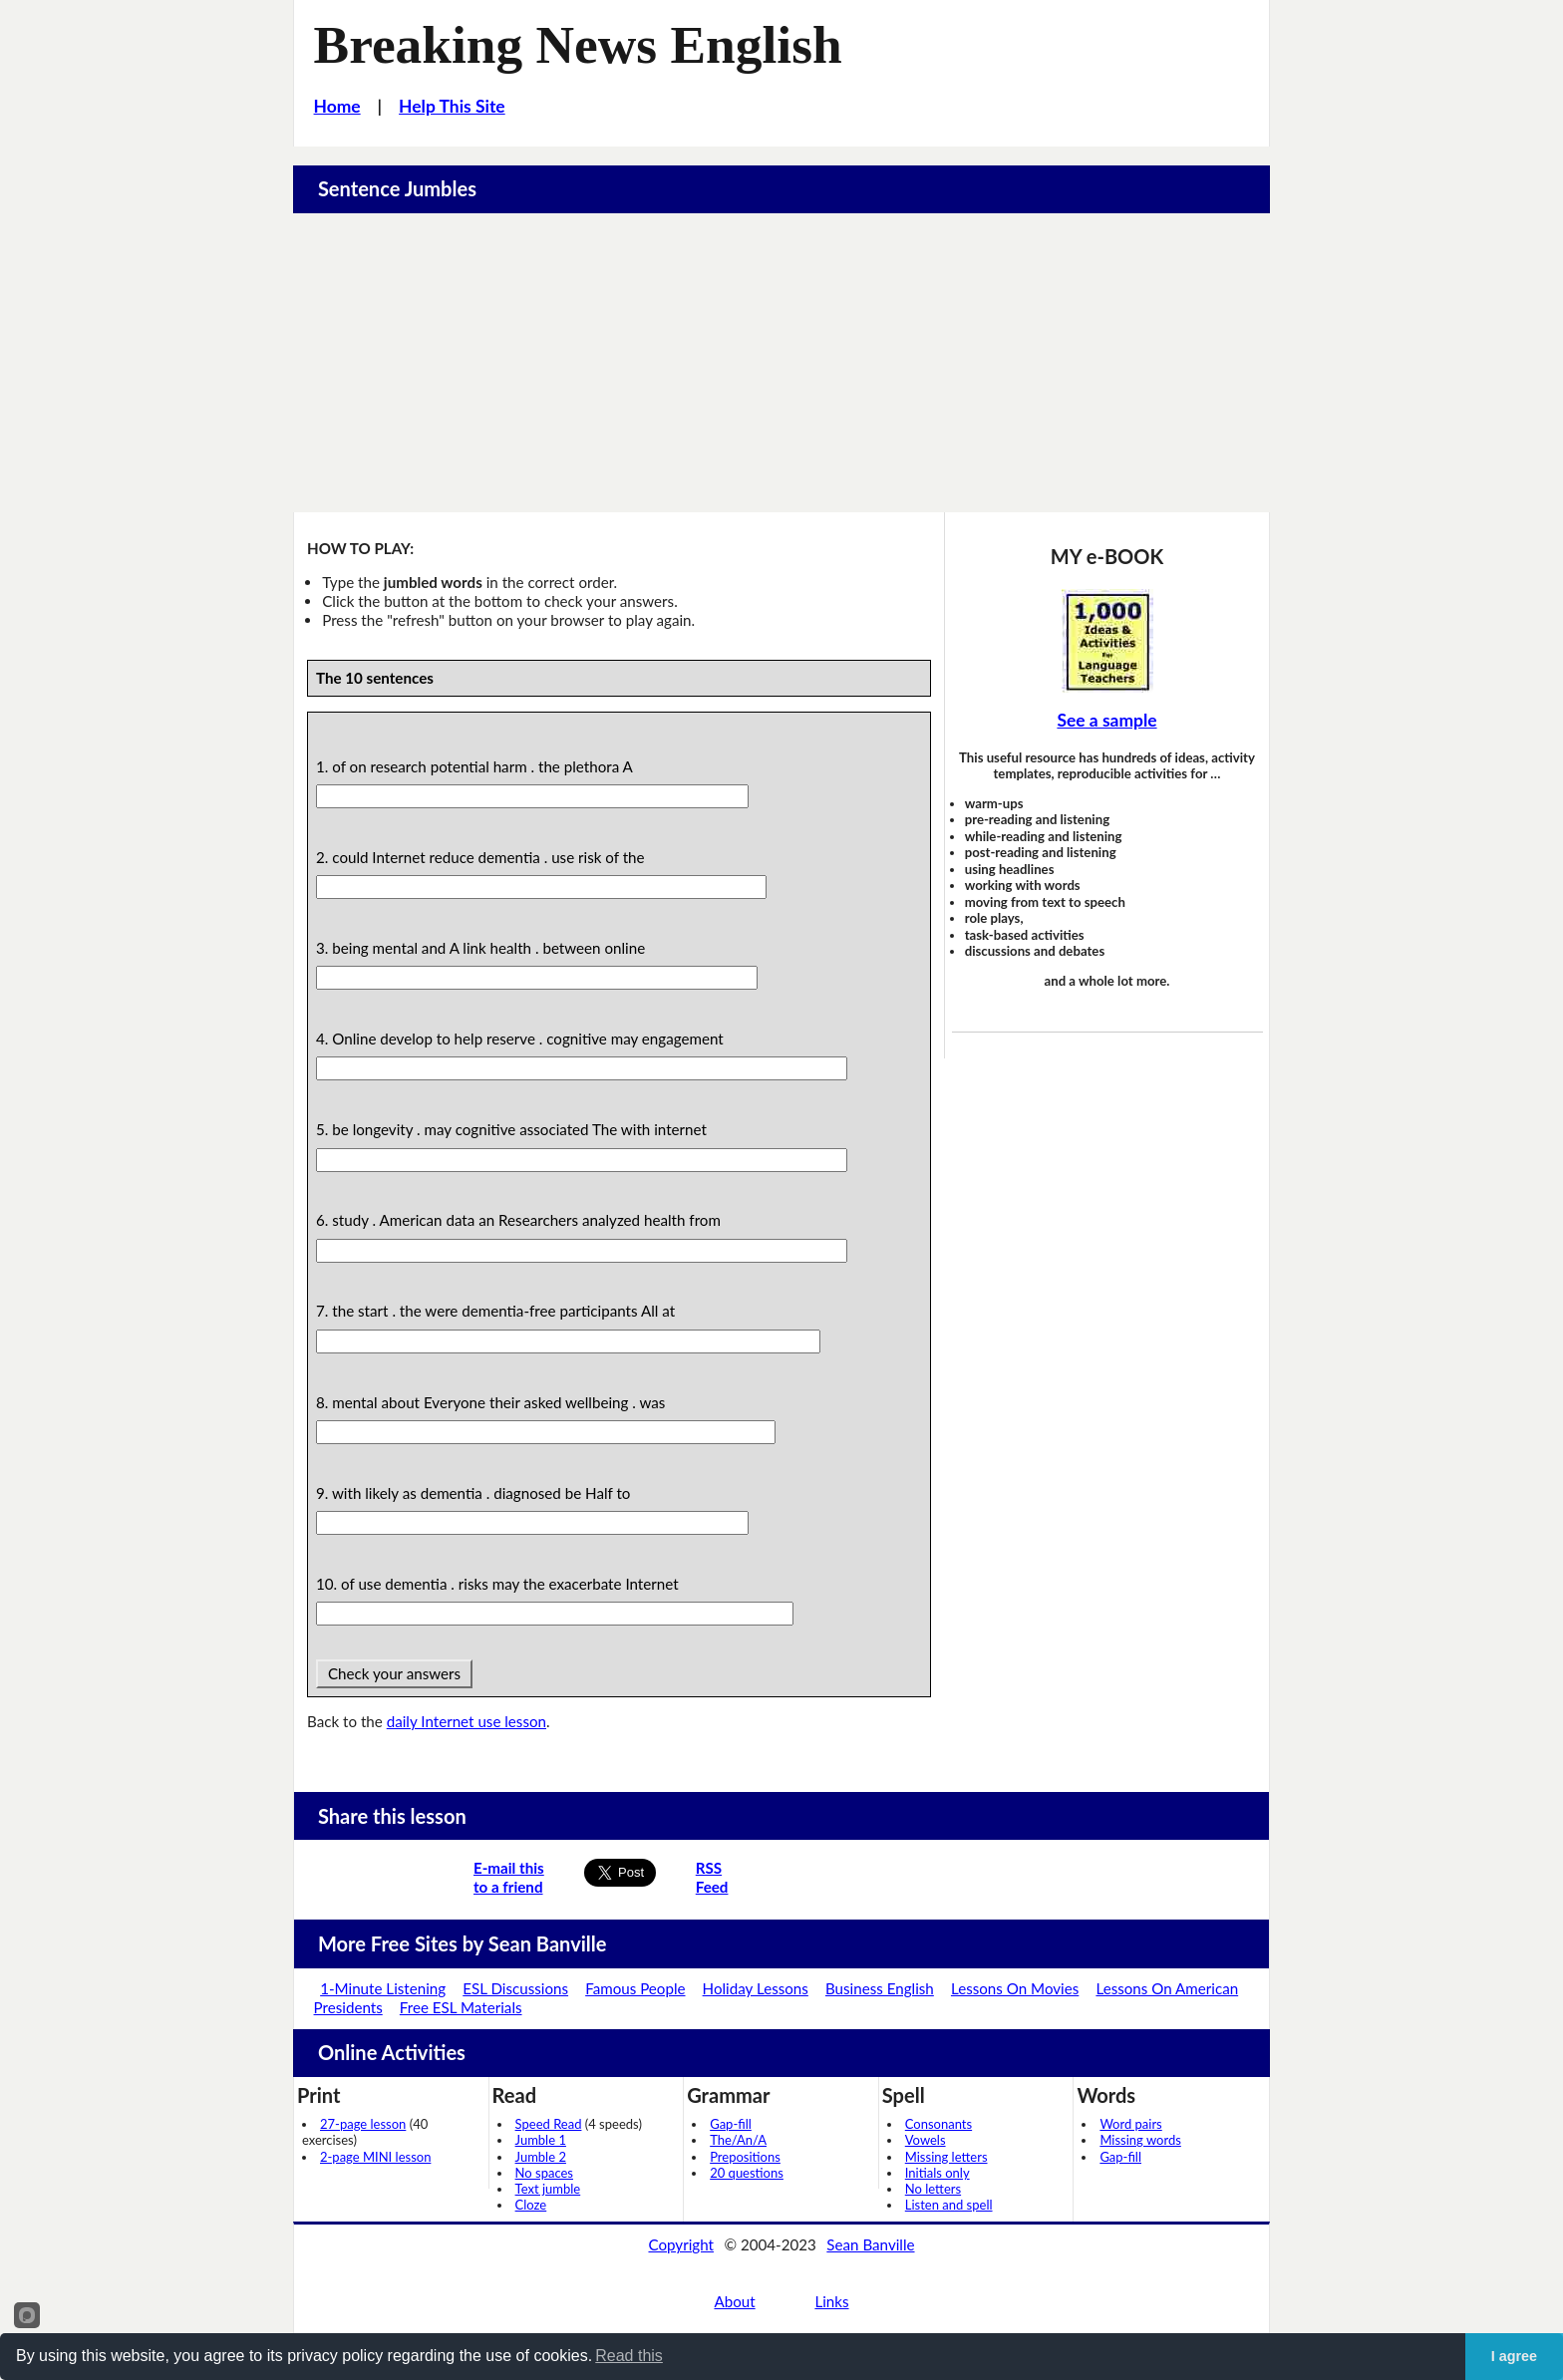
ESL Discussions (515, 1988)
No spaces (544, 2173)
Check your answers (394, 1673)
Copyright (681, 2244)
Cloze (531, 2205)
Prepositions (745, 2157)
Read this (629, 2355)
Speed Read (548, 2124)
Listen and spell (949, 2205)
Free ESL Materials (461, 2007)
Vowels (925, 2140)
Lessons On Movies (1015, 1988)
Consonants (938, 2124)
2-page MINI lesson (375, 2157)
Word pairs (1130, 2124)
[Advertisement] (781, 362)
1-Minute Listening (383, 1988)
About (734, 2301)
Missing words (1139, 2140)
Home (337, 106)
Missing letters (946, 2157)
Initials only (937, 2173)
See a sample (1106, 720)
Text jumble (548, 2189)
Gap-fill (731, 2124)
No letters (933, 2189)
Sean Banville (870, 2244)
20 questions (746, 2173)
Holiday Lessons (755, 1988)
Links (831, 2301)
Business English (879, 1988)
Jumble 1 (540, 2140)
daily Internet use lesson (466, 1721)
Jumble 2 (540, 2157)
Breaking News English (578, 45)
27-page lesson (363, 2124)
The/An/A (738, 2140)
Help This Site (452, 106)
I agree (1514, 2356)
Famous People (635, 1988)
